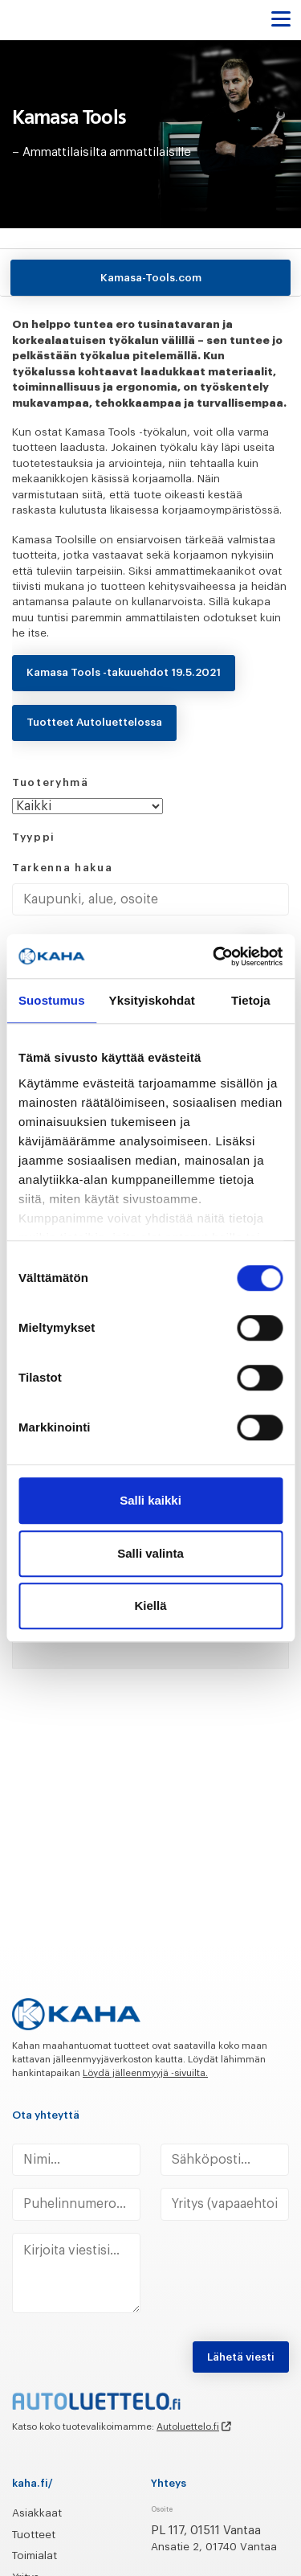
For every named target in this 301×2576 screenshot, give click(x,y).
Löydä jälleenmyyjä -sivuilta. (145, 2073)
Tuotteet (33, 2534)
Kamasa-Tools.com (150, 277)
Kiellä (150, 1605)
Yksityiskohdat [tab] (152, 1000)
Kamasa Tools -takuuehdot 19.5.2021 (123, 672)
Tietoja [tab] (250, 1000)
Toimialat (34, 2555)
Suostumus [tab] (51, 1000)
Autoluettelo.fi (188, 2426)
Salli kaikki (150, 1500)
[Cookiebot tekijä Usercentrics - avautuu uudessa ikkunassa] (214, 956)
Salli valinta (150, 1553)
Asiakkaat (37, 2513)
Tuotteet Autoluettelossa (94, 722)
